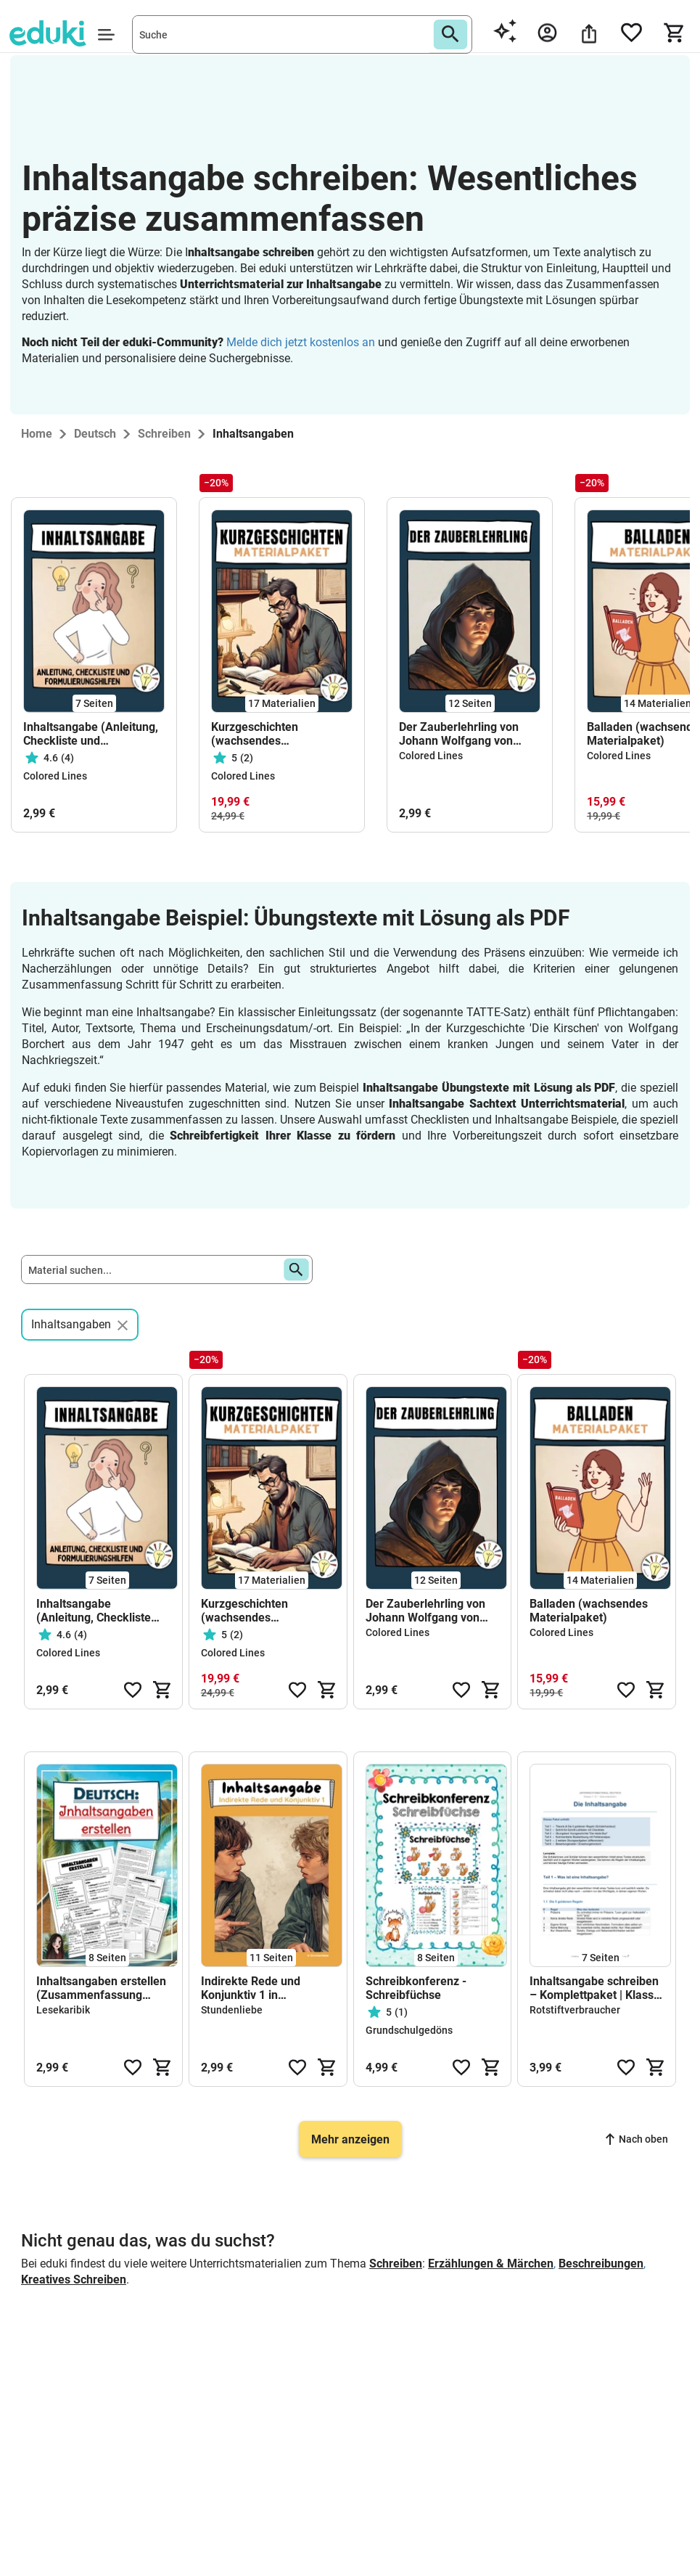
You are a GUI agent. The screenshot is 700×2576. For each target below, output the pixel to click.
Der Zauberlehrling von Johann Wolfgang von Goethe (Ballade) (459, 734)
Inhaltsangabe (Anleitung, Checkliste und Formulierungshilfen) (90, 734)
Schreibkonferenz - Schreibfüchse (416, 1988)
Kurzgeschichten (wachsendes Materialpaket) (254, 734)
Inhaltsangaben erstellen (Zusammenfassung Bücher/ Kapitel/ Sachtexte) (101, 1988)
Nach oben (637, 2139)
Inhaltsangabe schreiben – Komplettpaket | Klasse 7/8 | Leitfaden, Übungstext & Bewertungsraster (595, 1988)
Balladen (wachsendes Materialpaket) (589, 1610)
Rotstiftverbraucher (575, 2010)
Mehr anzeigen (350, 2139)
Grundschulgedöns (409, 2030)
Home (36, 434)
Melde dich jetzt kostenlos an (300, 342)
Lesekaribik (63, 2010)
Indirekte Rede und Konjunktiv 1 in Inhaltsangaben (250, 1988)
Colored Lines (55, 776)
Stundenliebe (232, 2010)
